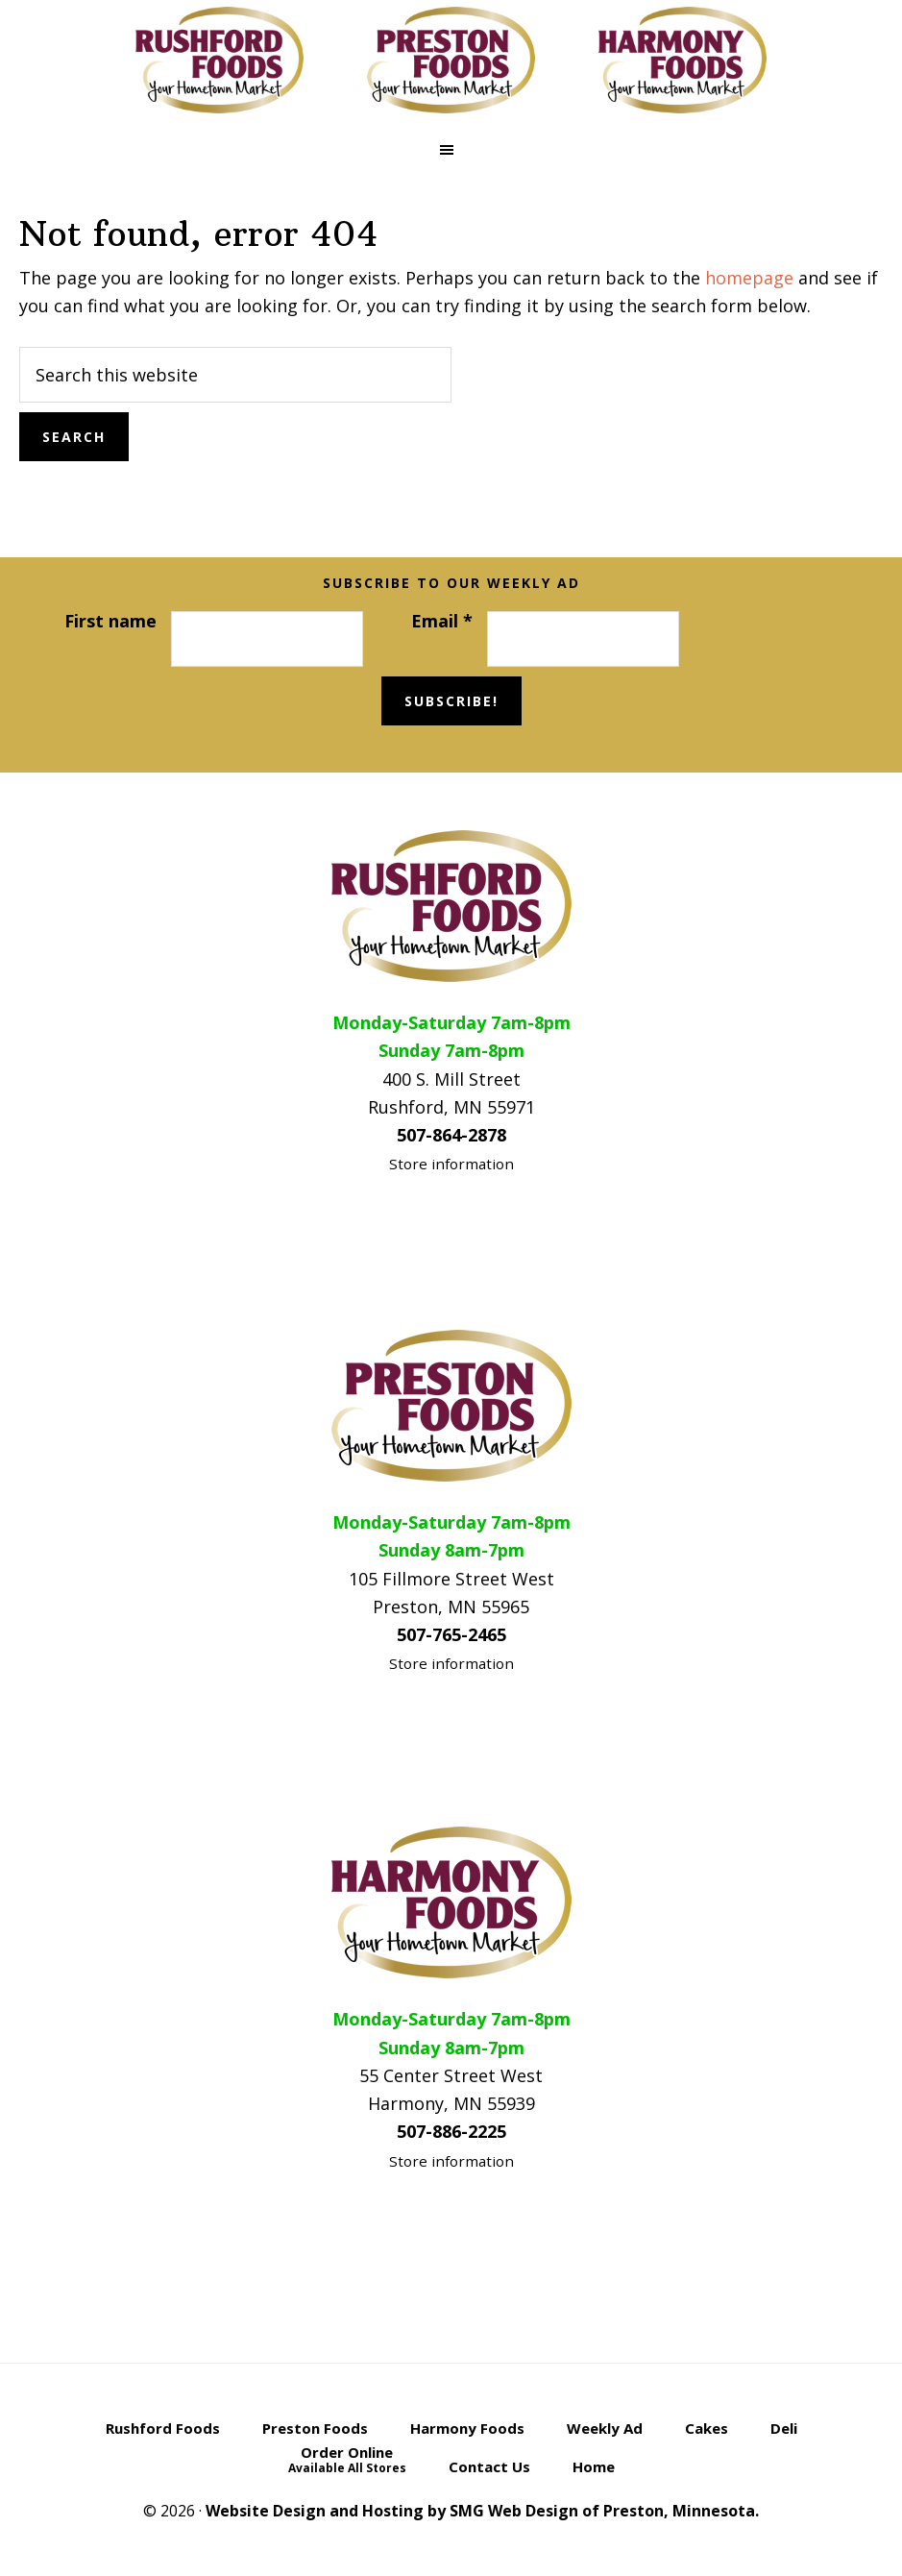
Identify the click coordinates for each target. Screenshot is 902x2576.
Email (442, 620)
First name (110, 620)
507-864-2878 (451, 1134)
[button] (451, 150)
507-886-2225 (451, 2131)
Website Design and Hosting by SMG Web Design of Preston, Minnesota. (482, 2510)
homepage (749, 277)
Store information (451, 1163)
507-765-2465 (451, 1634)
